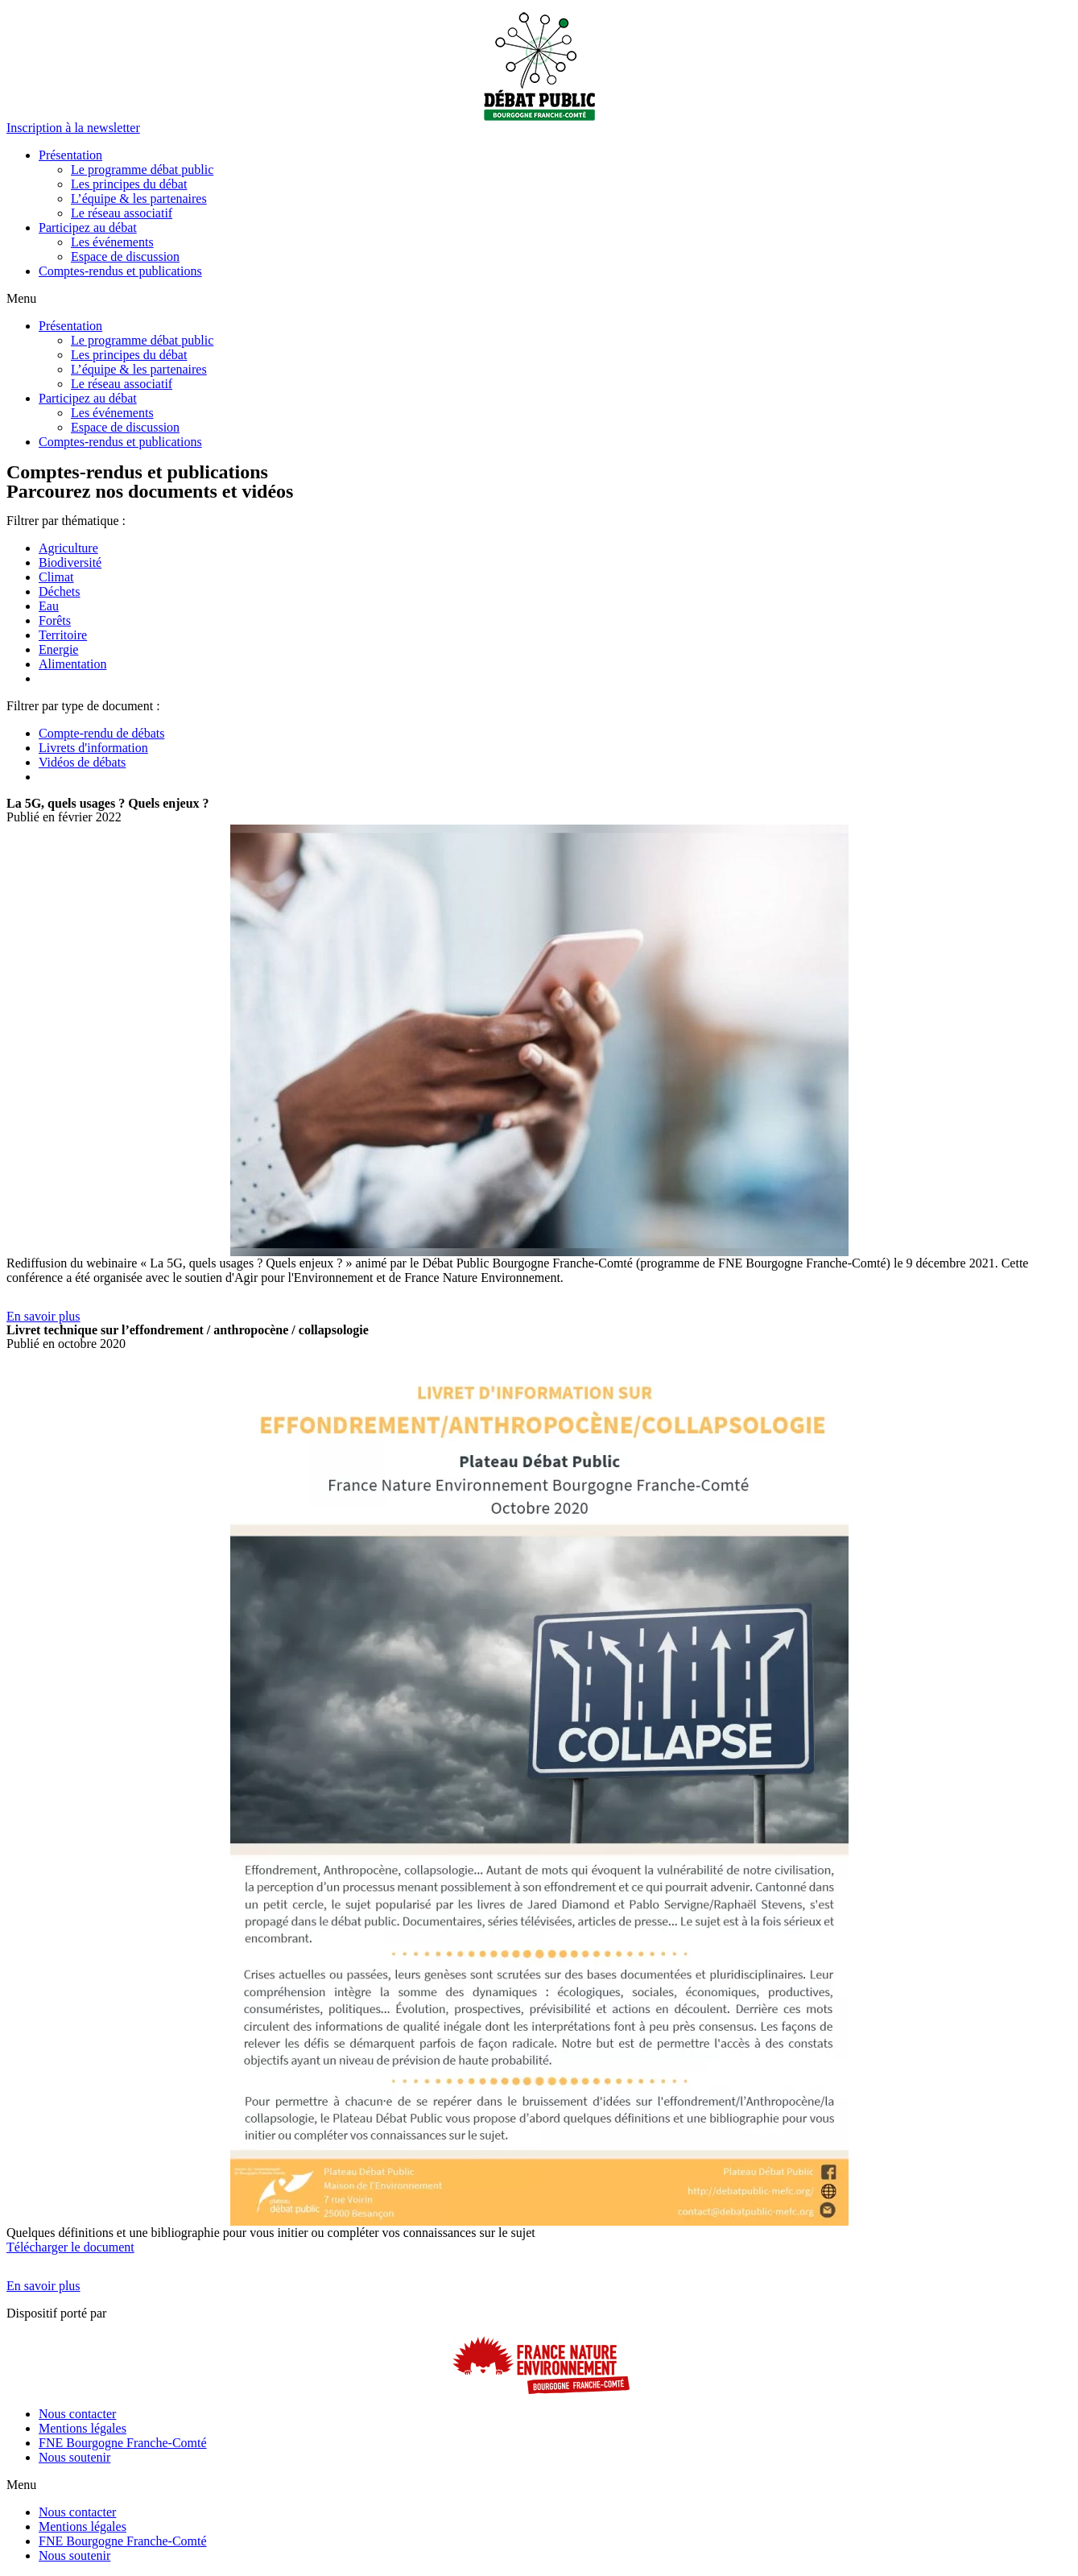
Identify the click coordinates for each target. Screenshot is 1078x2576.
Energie (58, 649)
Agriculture (68, 548)
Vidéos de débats (82, 762)
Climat (56, 577)
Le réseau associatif (121, 213)
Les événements (112, 242)
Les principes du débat (129, 184)
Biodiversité (70, 562)
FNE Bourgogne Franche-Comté (123, 2443)
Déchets (60, 591)
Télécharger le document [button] (70, 2247)
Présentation (70, 155)
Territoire (63, 635)
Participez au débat (88, 227)
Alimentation (72, 664)
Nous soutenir (74, 2457)
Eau (49, 606)
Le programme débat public (142, 169)
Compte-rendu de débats (101, 733)
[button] (73, 127)
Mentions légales (82, 2428)
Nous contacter (77, 2414)
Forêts (55, 620)
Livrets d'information (93, 748)
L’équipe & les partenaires (139, 198)
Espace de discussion (125, 256)
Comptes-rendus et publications (120, 271)
